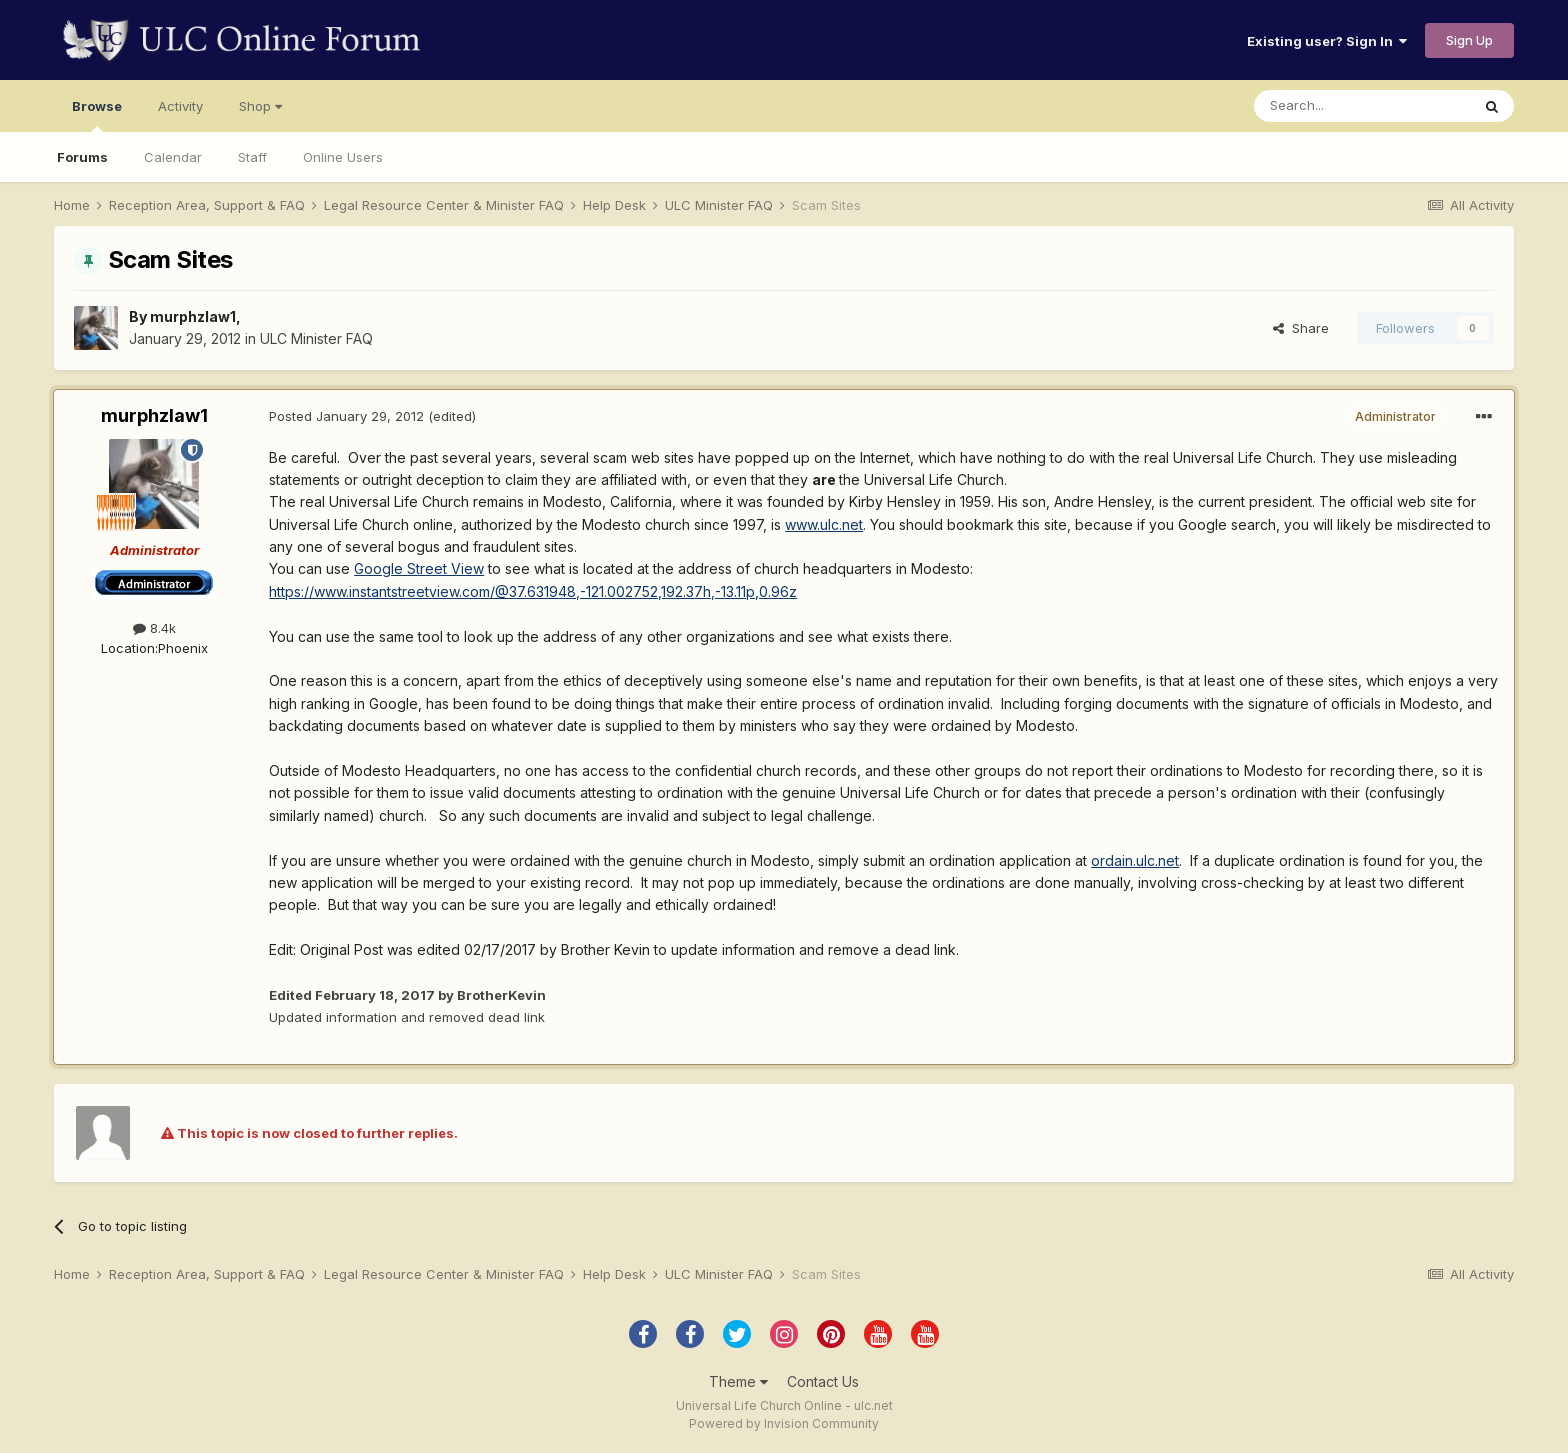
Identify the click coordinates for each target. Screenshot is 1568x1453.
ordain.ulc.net (1135, 860)
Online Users (343, 157)
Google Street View (419, 568)
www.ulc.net (824, 524)
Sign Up (1469, 40)
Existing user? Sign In (1327, 41)
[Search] (1362, 106)
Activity (180, 106)
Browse (97, 115)
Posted (346, 416)
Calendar (173, 157)
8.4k (154, 628)
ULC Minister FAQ (316, 338)
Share (1301, 328)
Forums (82, 157)
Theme (738, 1381)
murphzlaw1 (193, 316)
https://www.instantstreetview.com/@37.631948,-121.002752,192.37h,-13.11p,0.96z (533, 591)
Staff (252, 157)
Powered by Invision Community (784, 1423)
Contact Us (823, 1381)
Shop (260, 106)
